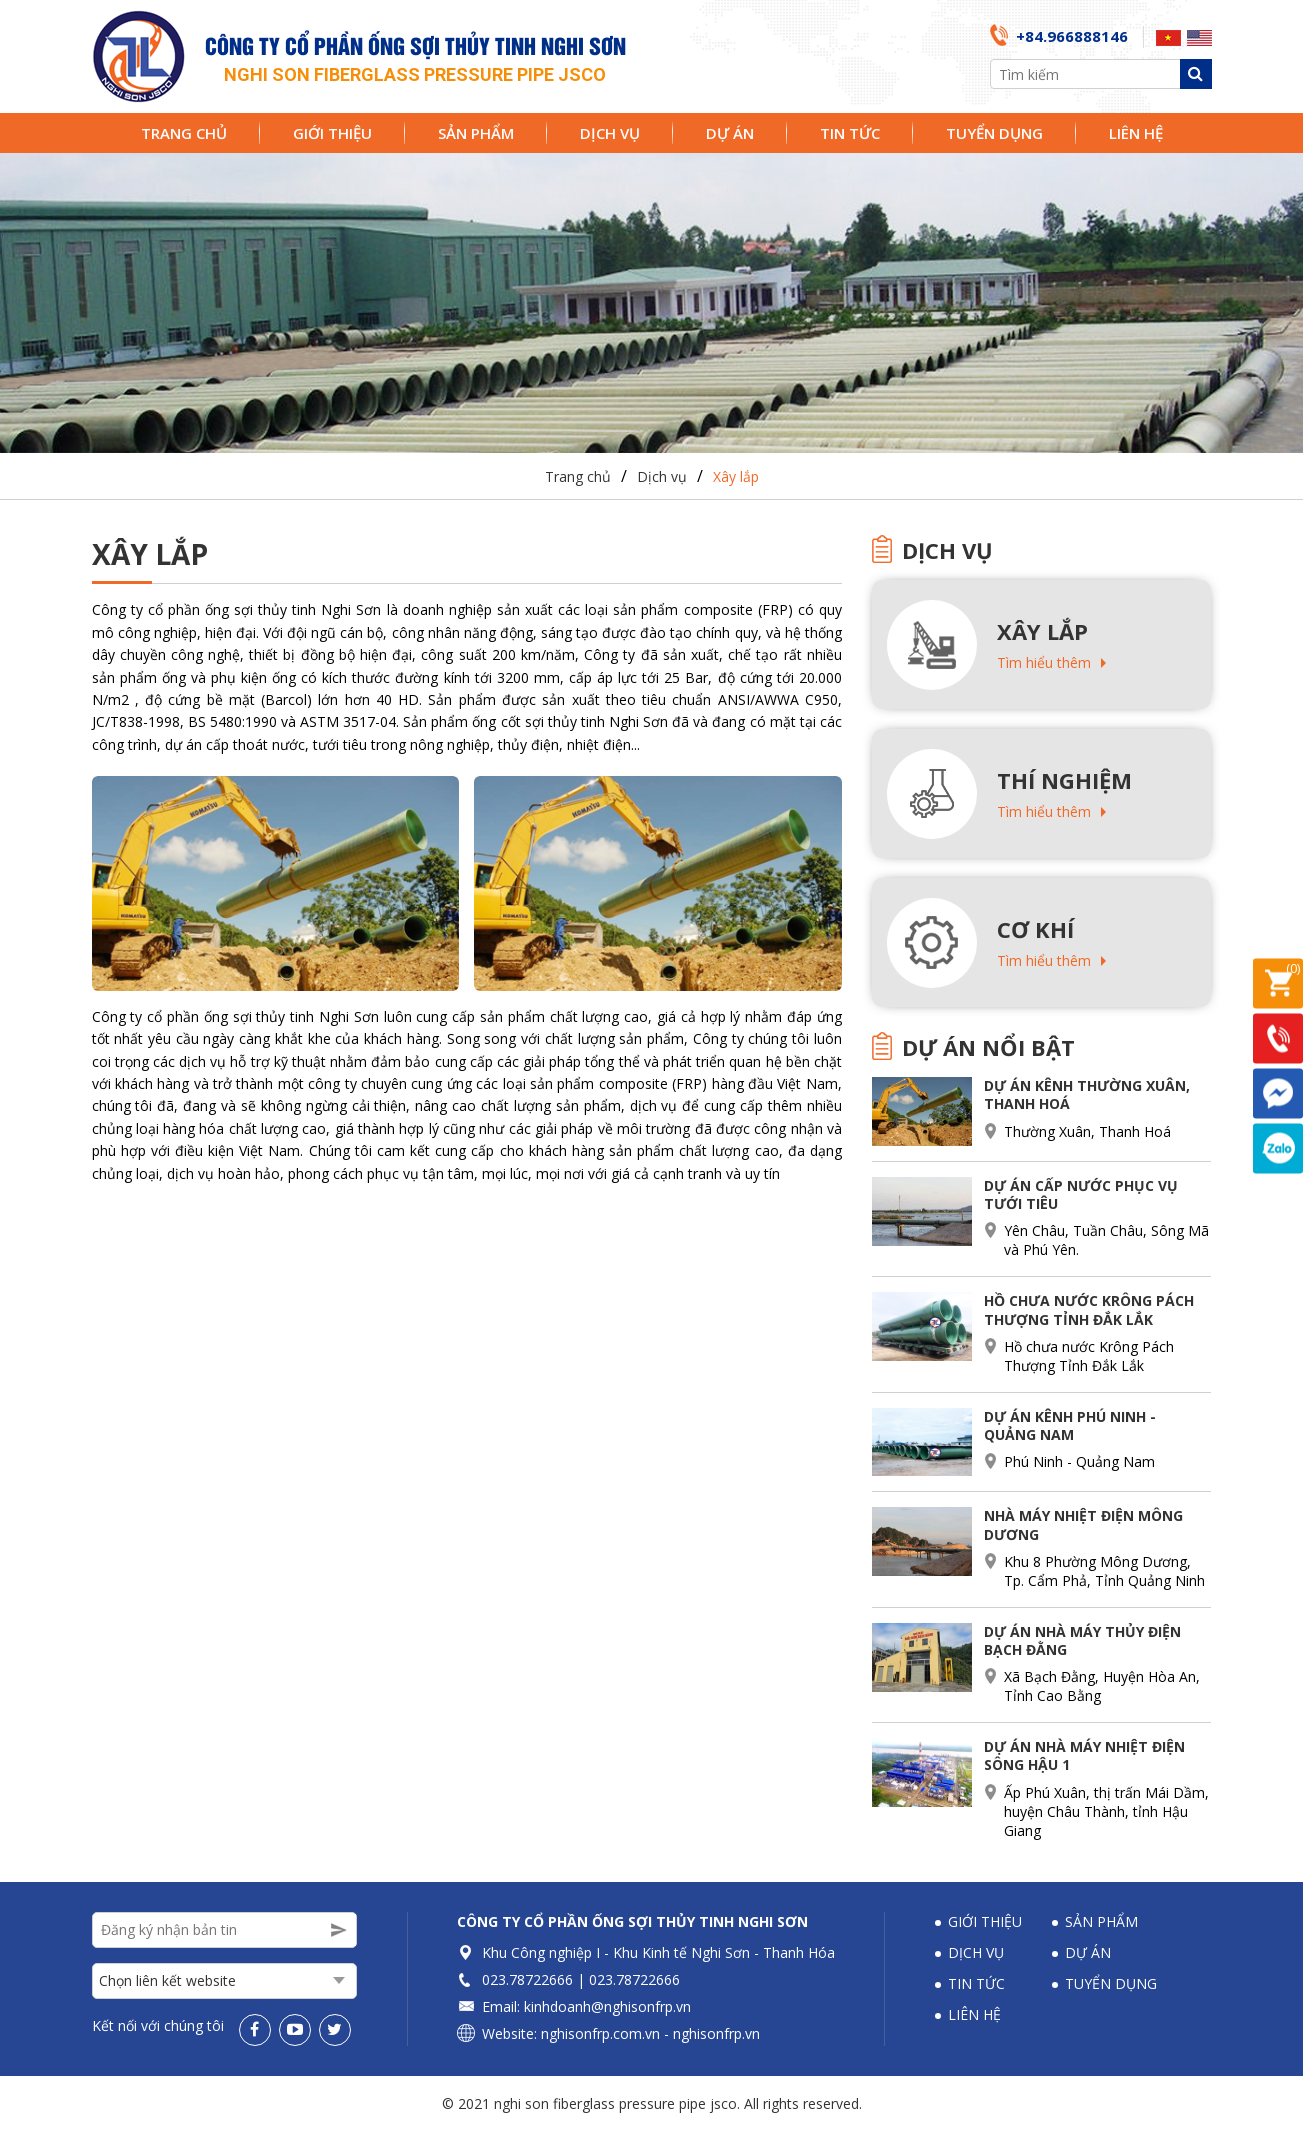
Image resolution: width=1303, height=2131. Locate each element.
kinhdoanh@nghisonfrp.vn (607, 2006)
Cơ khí (1035, 929)
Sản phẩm (476, 133)
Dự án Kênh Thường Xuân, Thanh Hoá (1087, 1094)
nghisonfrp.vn (716, 2033)
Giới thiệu (332, 133)
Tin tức (850, 133)
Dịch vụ (610, 133)
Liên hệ (1136, 133)
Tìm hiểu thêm (1044, 662)
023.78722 (515, 1979)
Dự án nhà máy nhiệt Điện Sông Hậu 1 (1084, 1755)
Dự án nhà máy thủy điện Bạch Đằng (1082, 1640)
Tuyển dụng (994, 133)
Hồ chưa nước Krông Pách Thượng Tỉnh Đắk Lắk (1089, 1309)
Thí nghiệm (1064, 780)
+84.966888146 (1072, 36)
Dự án (730, 133)
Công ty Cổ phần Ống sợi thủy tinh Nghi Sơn (632, 1921)
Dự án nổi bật (988, 1047)
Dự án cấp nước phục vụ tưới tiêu (1081, 1194)
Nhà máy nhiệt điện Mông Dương (1083, 1524)
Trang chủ (184, 133)
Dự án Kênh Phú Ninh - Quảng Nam (1070, 1425)
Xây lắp (736, 476)
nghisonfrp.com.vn (600, 2033)
